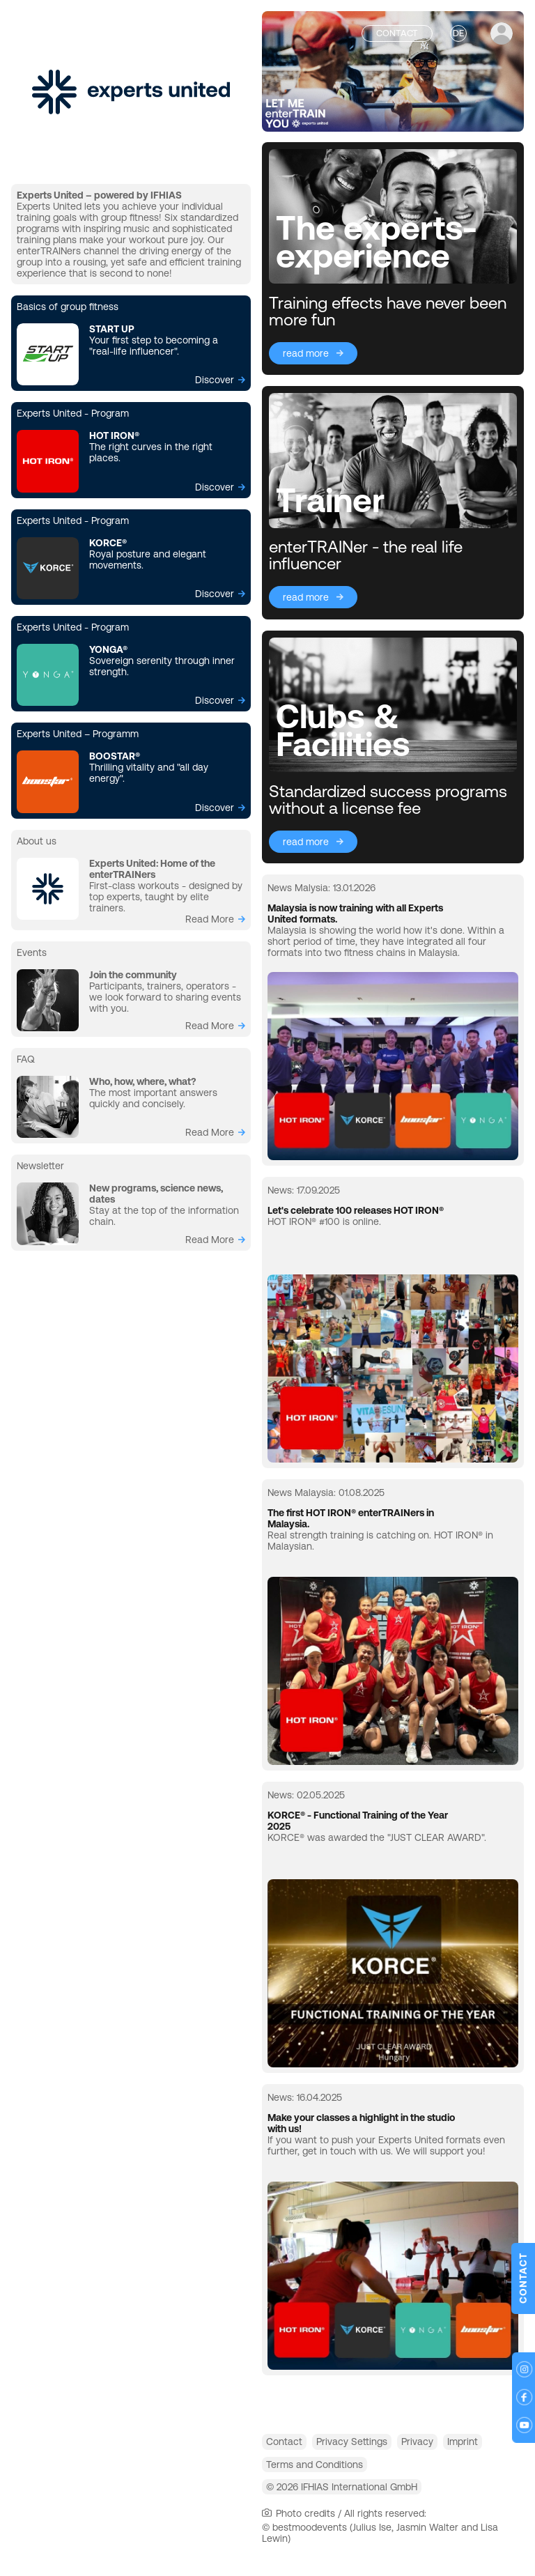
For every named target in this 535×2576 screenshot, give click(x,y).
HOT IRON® (114, 435)
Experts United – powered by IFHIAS (99, 195)
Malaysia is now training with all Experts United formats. (355, 913)
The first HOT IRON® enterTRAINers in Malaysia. (351, 1518)
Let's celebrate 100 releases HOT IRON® (356, 1210)
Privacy (452, 2445)
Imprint (288, 2475)
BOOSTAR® (114, 756)
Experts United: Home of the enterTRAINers (152, 869)
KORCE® (108, 542)
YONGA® (108, 649)
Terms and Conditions (380, 2475)
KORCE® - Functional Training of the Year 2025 (358, 1821)
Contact (291, 2445)
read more (209, 919)
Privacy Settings (372, 2445)
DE (458, 33)
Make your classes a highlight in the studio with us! (361, 2123)
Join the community (133, 974)
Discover (214, 379)
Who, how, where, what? (142, 1081)
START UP (111, 328)
